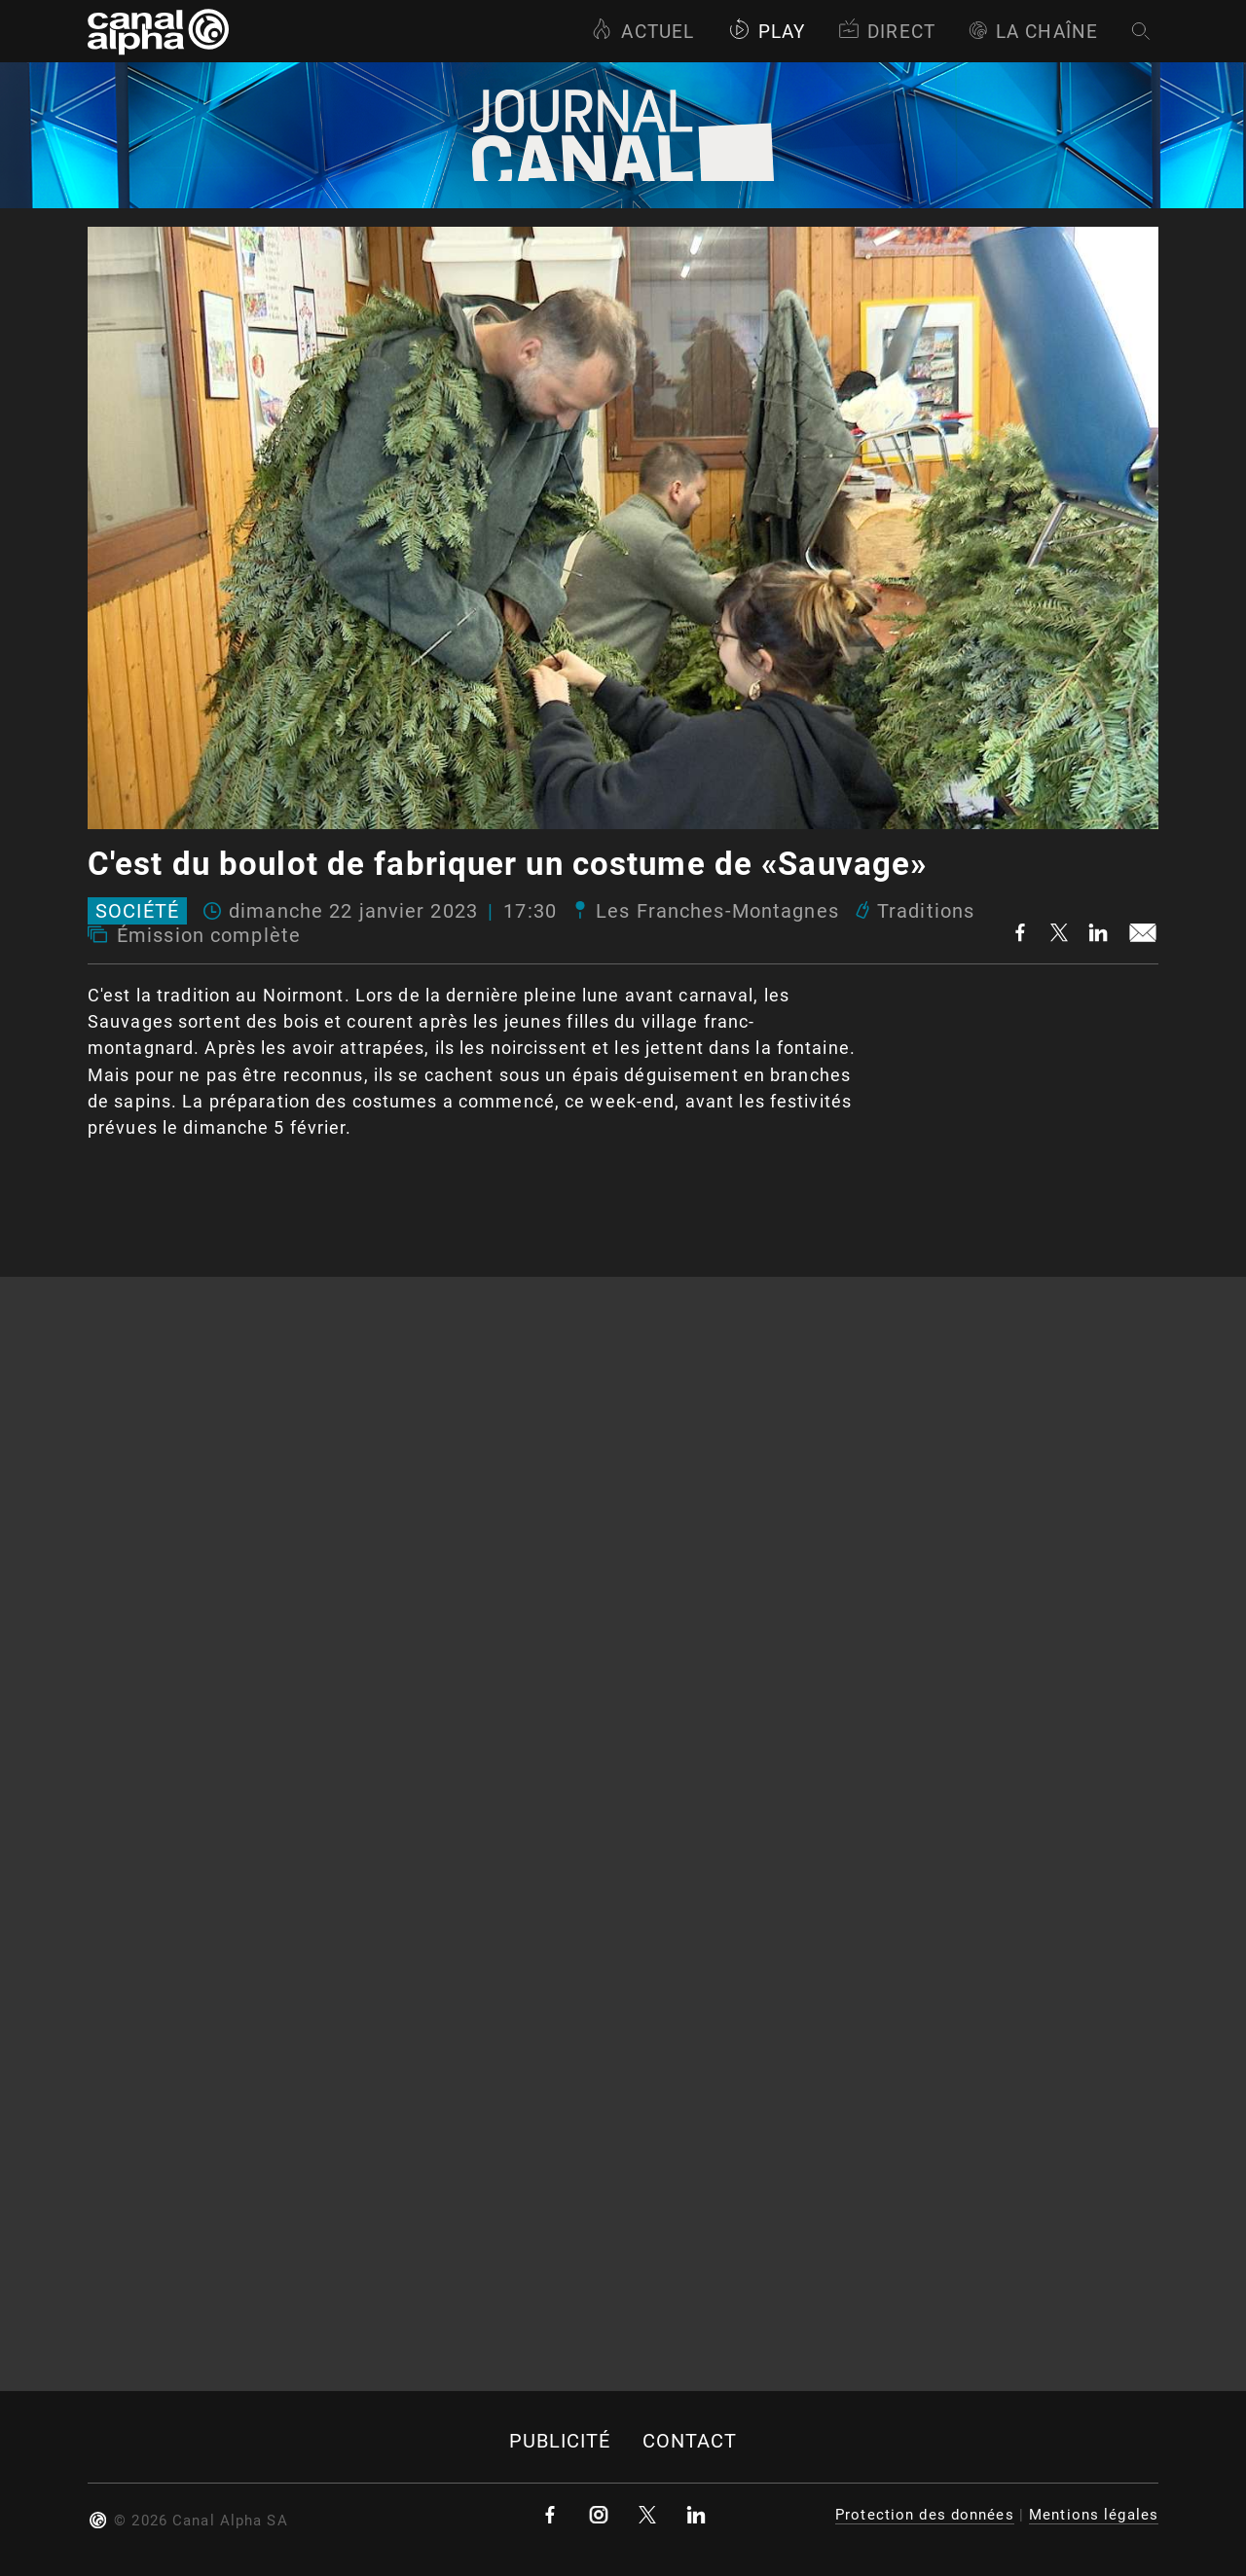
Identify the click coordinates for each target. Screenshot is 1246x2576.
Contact (690, 2441)
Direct (886, 31)
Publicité (560, 2441)
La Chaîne (1033, 31)
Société (137, 911)
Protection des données (924, 2514)
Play (766, 31)
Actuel (642, 31)
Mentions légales (1093, 2514)
